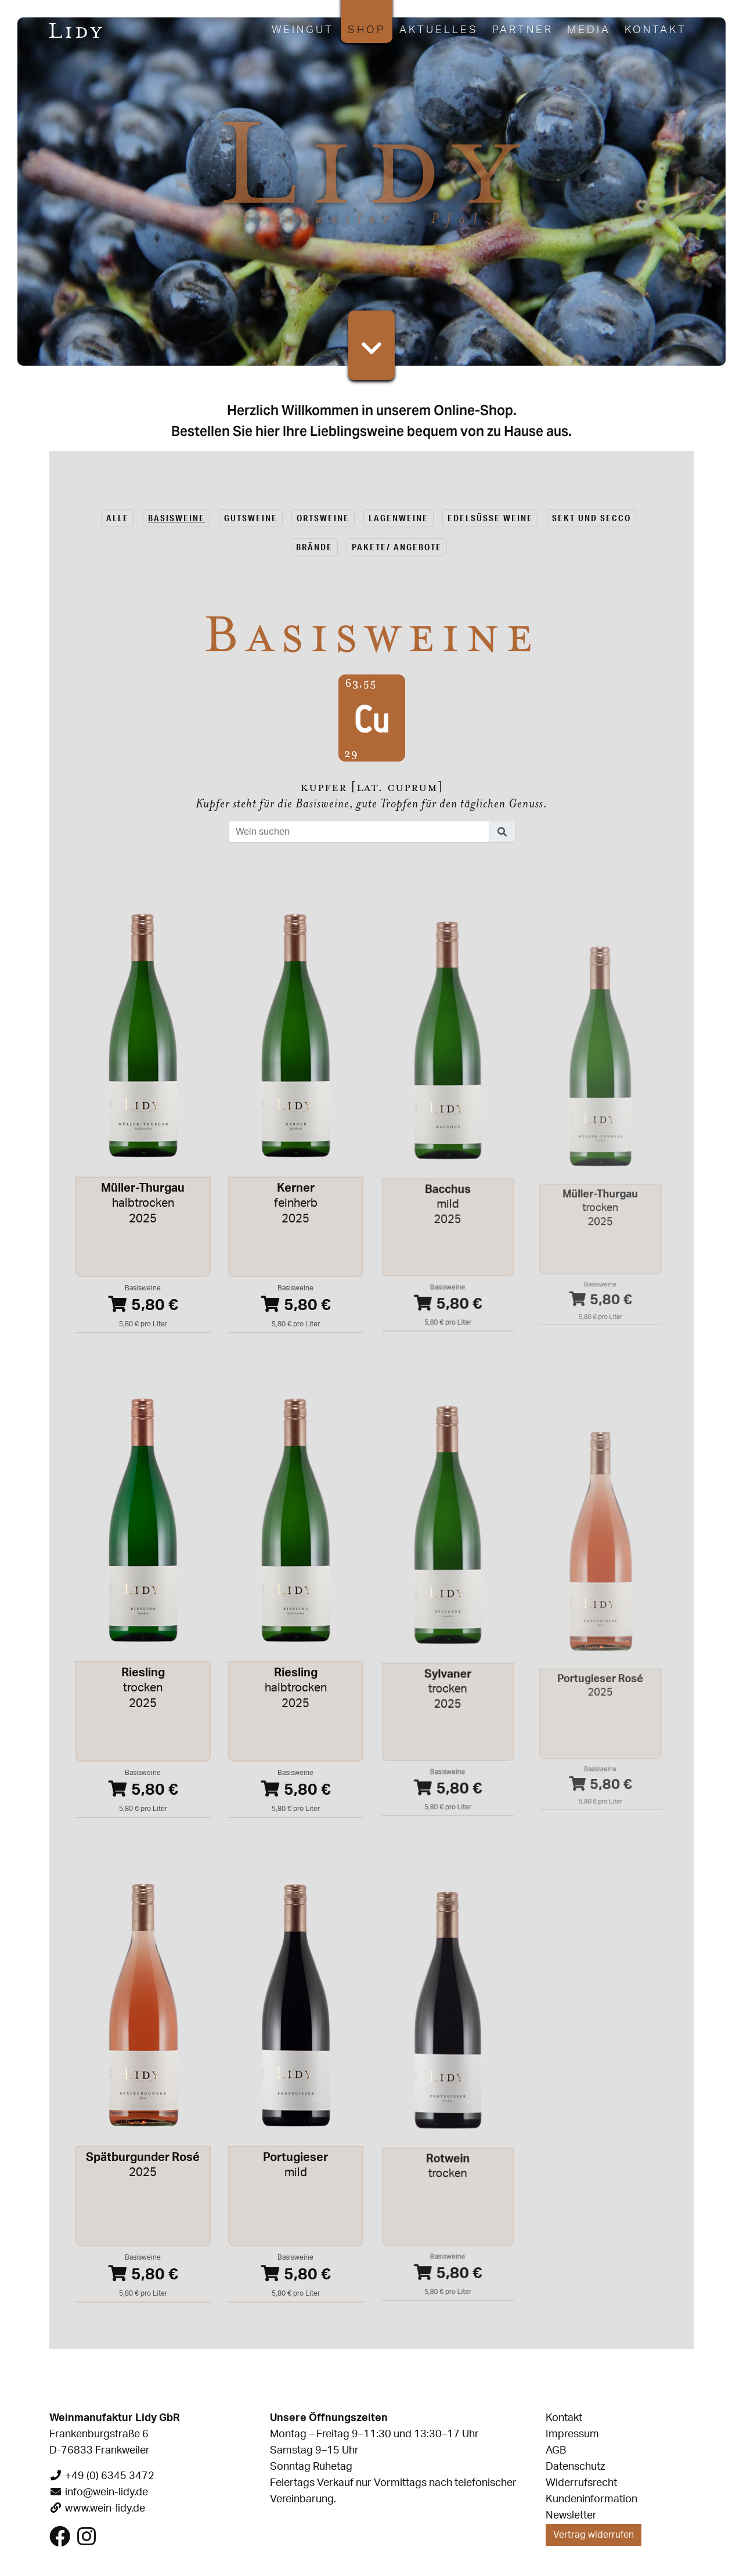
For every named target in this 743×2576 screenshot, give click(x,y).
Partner (522, 30)
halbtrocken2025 (143, 1206)
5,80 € (143, 1301)
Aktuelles (438, 30)
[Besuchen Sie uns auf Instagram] (86, 2541)
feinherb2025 (295, 1213)
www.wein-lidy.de (105, 2508)
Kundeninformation (591, 2499)
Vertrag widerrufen (593, 2534)
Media (589, 30)
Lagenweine (398, 518)
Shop (366, 30)
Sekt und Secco (591, 518)
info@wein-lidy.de (106, 2492)
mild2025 (448, 1222)
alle (117, 518)
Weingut (303, 30)
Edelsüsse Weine (490, 518)
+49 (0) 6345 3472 (109, 2476)
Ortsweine (323, 518)
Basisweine (176, 518)
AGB (556, 2450)
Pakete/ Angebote (397, 547)
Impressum (572, 2434)
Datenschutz (575, 2467)
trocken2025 (142, 1691)
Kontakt (656, 30)
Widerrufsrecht (581, 2483)
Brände (314, 547)
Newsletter (571, 2515)
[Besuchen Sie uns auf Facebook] (59, 2541)
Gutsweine (250, 518)
